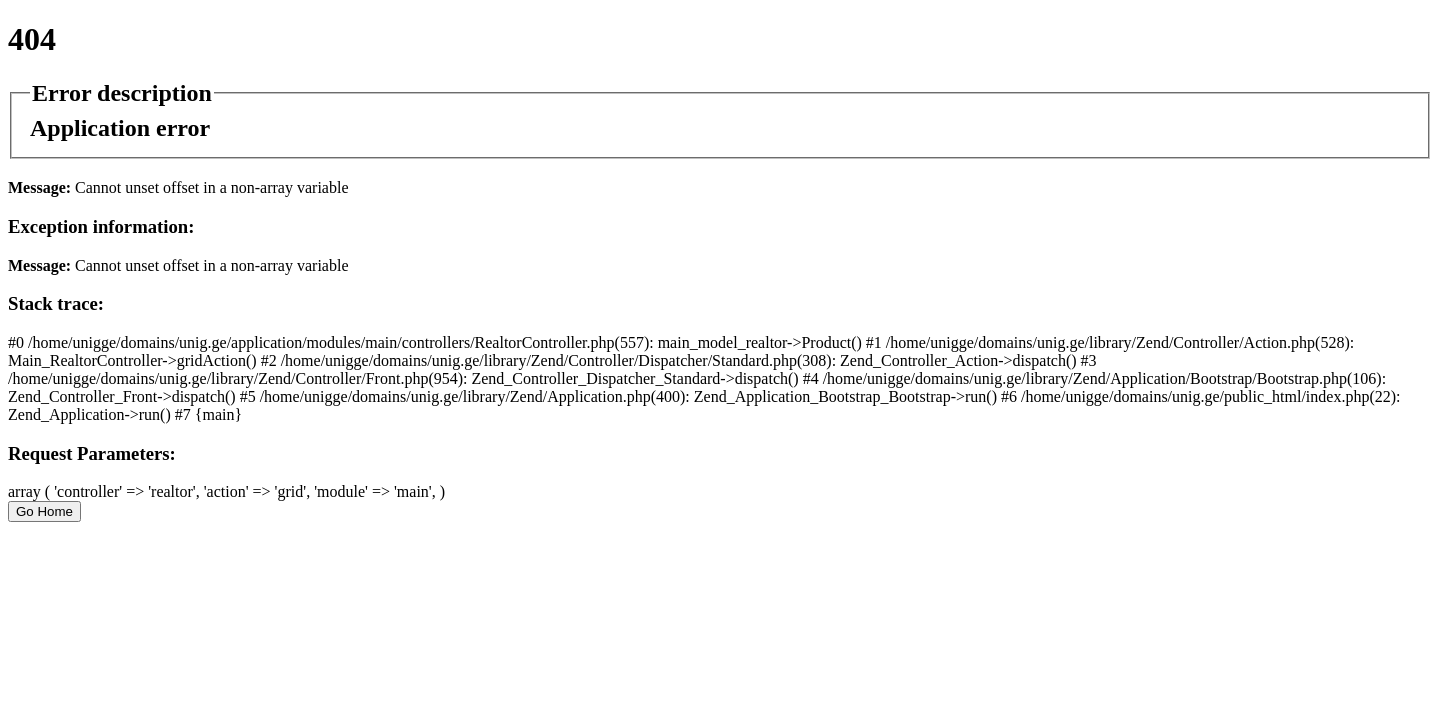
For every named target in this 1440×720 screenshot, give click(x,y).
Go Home (44, 511)
